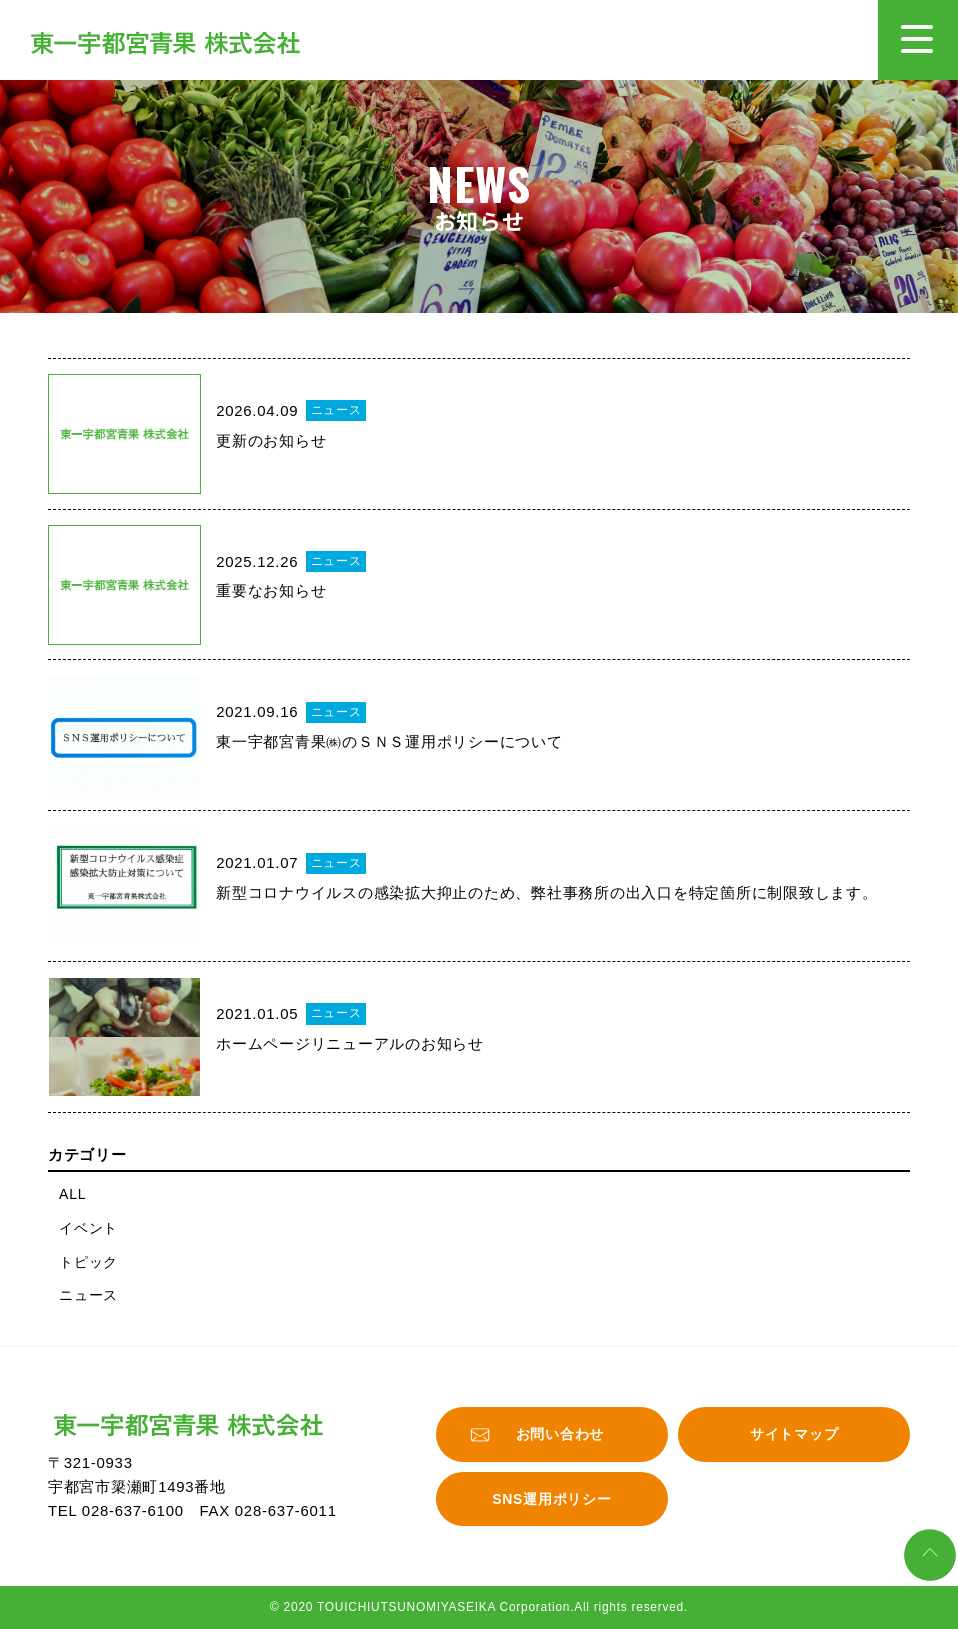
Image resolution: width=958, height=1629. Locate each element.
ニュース (88, 1295)
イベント (88, 1228)
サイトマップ (794, 1434)
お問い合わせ (560, 1434)
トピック (88, 1262)
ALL (72, 1194)
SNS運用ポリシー (552, 1499)
